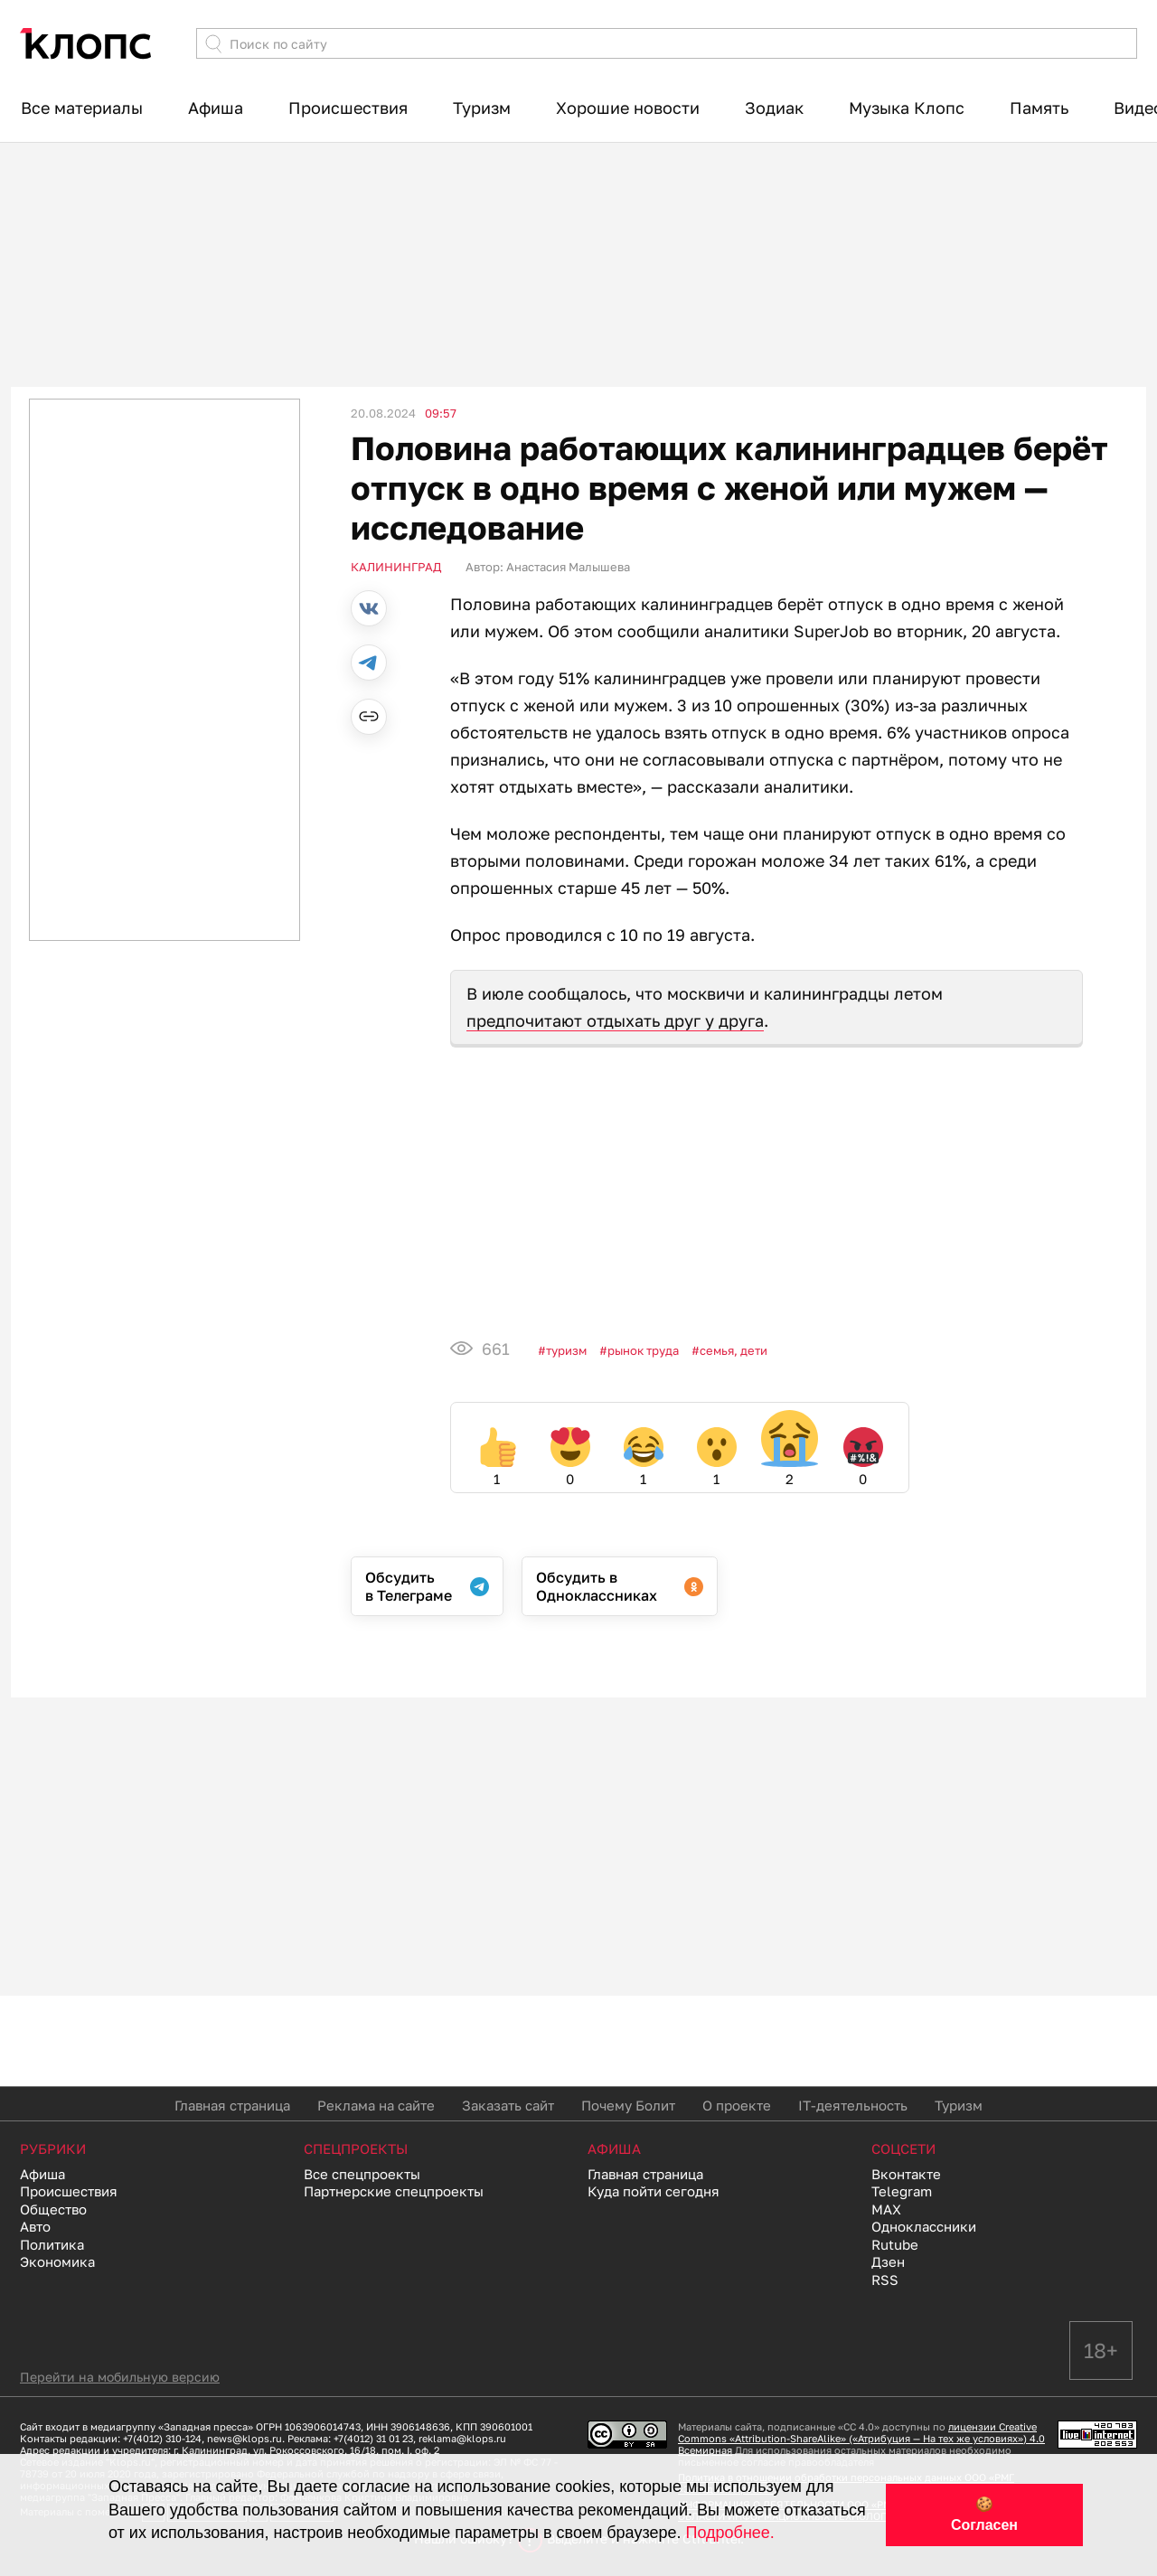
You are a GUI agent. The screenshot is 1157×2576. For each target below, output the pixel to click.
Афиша (215, 108)
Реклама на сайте (376, 2105)
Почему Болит (628, 2105)
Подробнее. (730, 2533)
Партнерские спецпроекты (394, 2191)
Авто (35, 2226)
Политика (52, 2244)
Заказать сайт (508, 2105)
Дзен (888, 2261)
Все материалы (82, 108)
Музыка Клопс (906, 108)
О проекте (736, 2105)
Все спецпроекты (362, 2174)
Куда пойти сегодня (654, 2191)
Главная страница (232, 2105)
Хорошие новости (628, 108)
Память (1039, 108)
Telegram (901, 2191)
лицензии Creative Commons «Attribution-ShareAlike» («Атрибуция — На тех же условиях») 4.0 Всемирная (861, 2438)
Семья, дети (733, 1350)
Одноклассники (923, 2226)
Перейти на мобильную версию (120, 2376)
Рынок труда (643, 1350)
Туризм (482, 108)
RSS (884, 2279)
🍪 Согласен (984, 2514)
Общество (53, 2209)
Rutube (894, 2244)
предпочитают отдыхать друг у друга (615, 1020)
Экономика (57, 2261)
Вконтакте (906, 2174)
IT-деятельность (853, 2105)
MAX (886, 2209)
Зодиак (774, 108)
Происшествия (348, 108)
